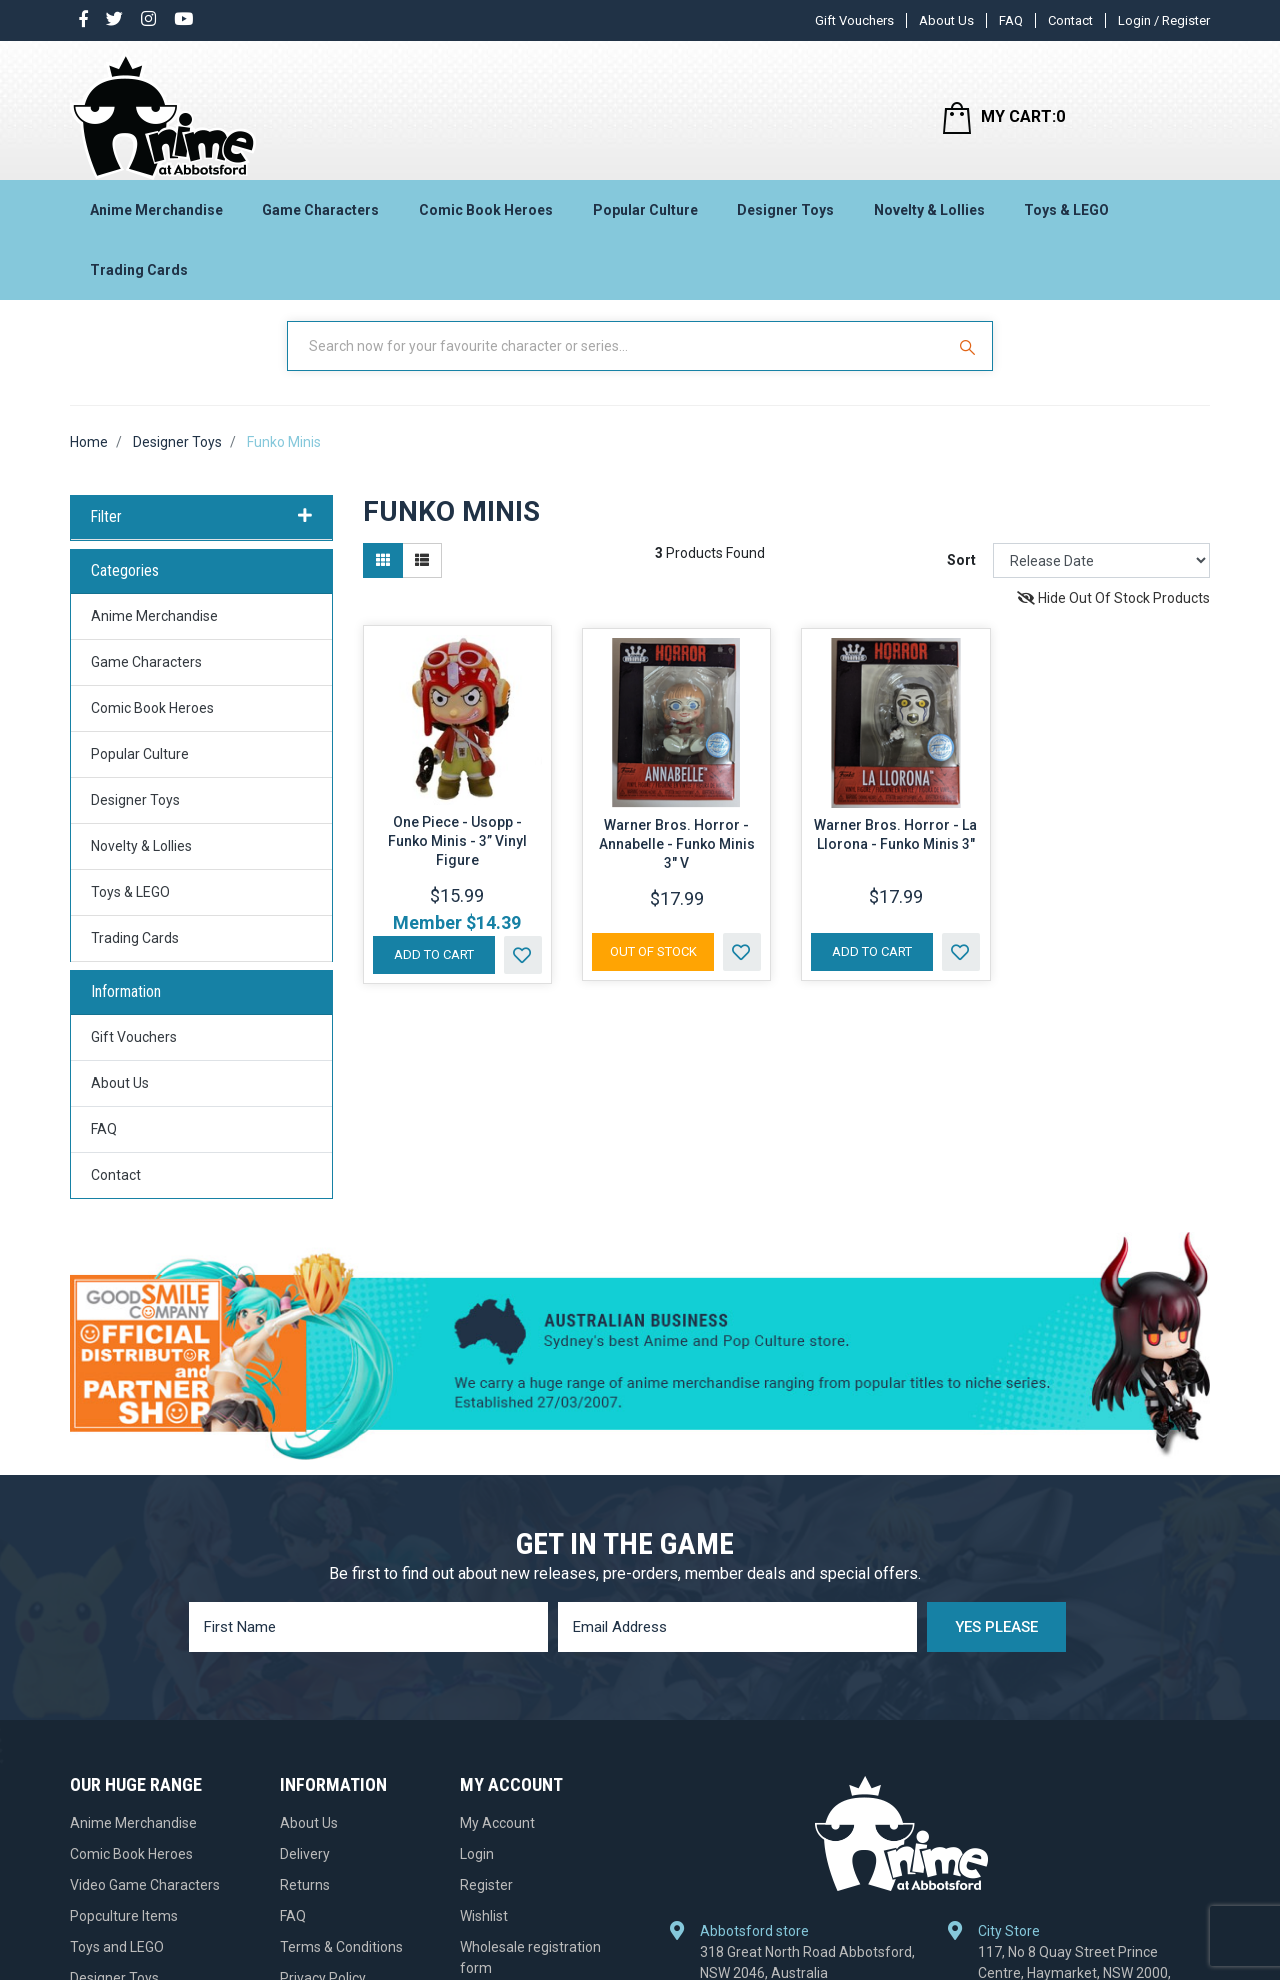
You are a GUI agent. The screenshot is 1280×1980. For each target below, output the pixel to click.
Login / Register (1164, 20)
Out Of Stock (653, 968)
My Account (497, 1840)
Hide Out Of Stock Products (1113, 616)
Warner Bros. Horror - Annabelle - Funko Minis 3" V (677, 861)
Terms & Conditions (341, 1964)
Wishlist (484, 1933)
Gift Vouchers (854, 20)
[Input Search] (618, 363)
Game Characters (320, 216)
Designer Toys (785, 216)
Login (477, 1871)
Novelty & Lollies (929, 216)
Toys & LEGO (1066, 216)
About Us (946, 20)
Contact (1070, 20)
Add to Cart (434, 971)
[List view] (422, 578)
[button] (523, 972)
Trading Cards (139, 276)
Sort (961, 578)
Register (486, 1902)
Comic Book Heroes (486, 216)
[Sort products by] (1101, 578)
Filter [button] (201, 534)
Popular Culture (645, 216)
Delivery (305, 1871)
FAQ (1011, 20)
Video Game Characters (145, 1902)
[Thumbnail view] (383, 578)
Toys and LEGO (117, 1964)
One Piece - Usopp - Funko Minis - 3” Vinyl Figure (457, 858)
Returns (305, 1902)
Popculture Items (124, 1933)
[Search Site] (970, 363)
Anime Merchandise (156, 216)
